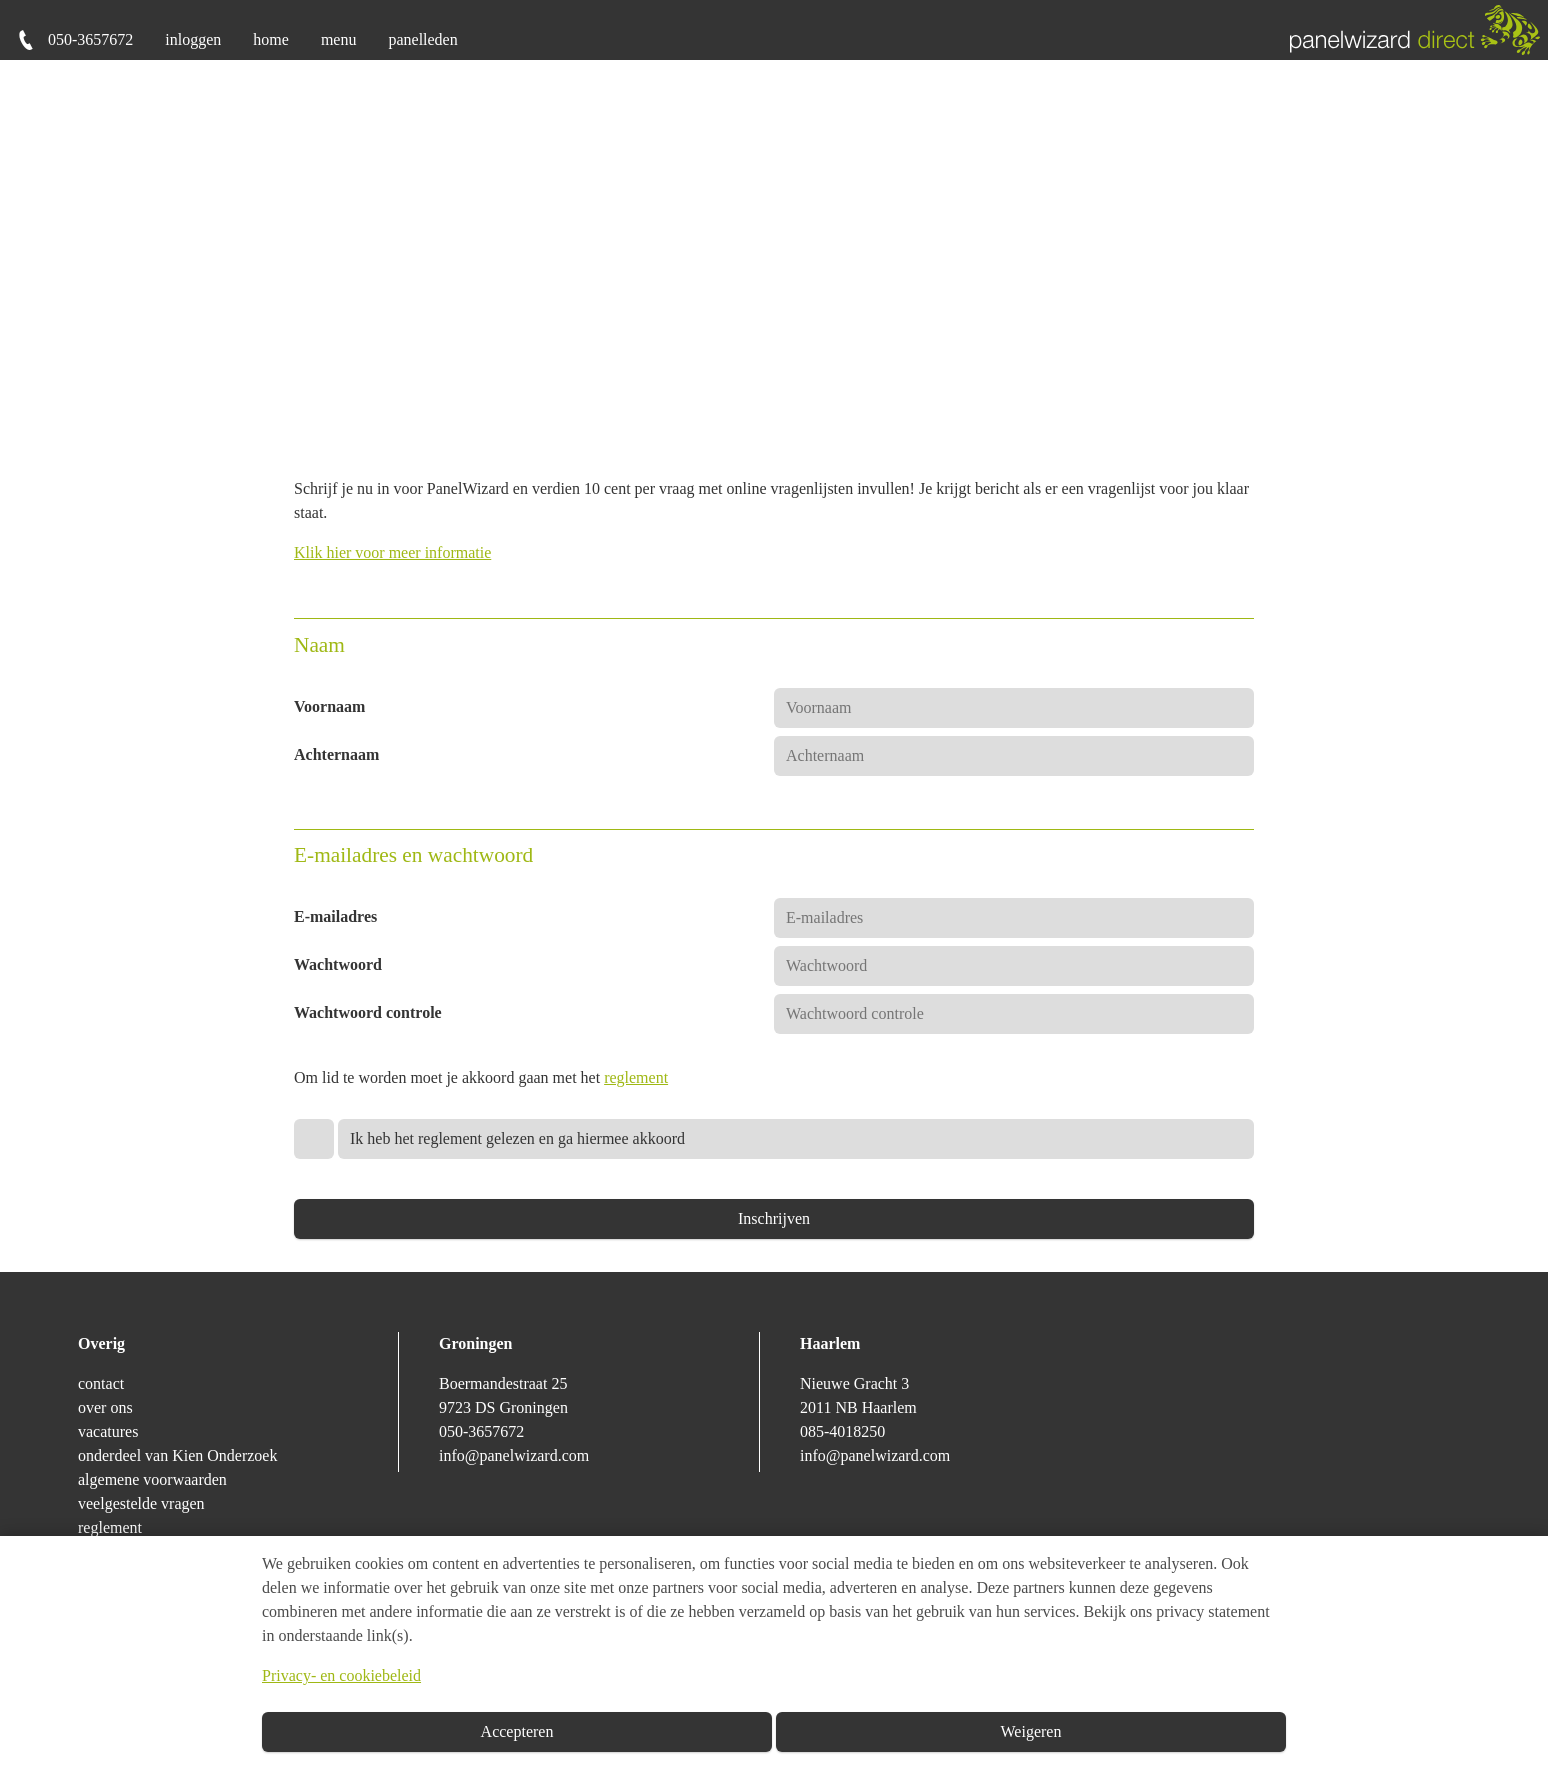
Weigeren (1031, 1731)
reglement (636, 1077)
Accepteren (517, 1731)
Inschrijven (774, 1218)
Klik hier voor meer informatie (392, 552)
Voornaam (329, 706)
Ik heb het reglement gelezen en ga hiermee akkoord (517, 1138)
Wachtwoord (338, 964)
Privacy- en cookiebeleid (341, 1675)
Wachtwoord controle (368, 1012)
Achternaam (336, 754)
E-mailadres (335, 916)
